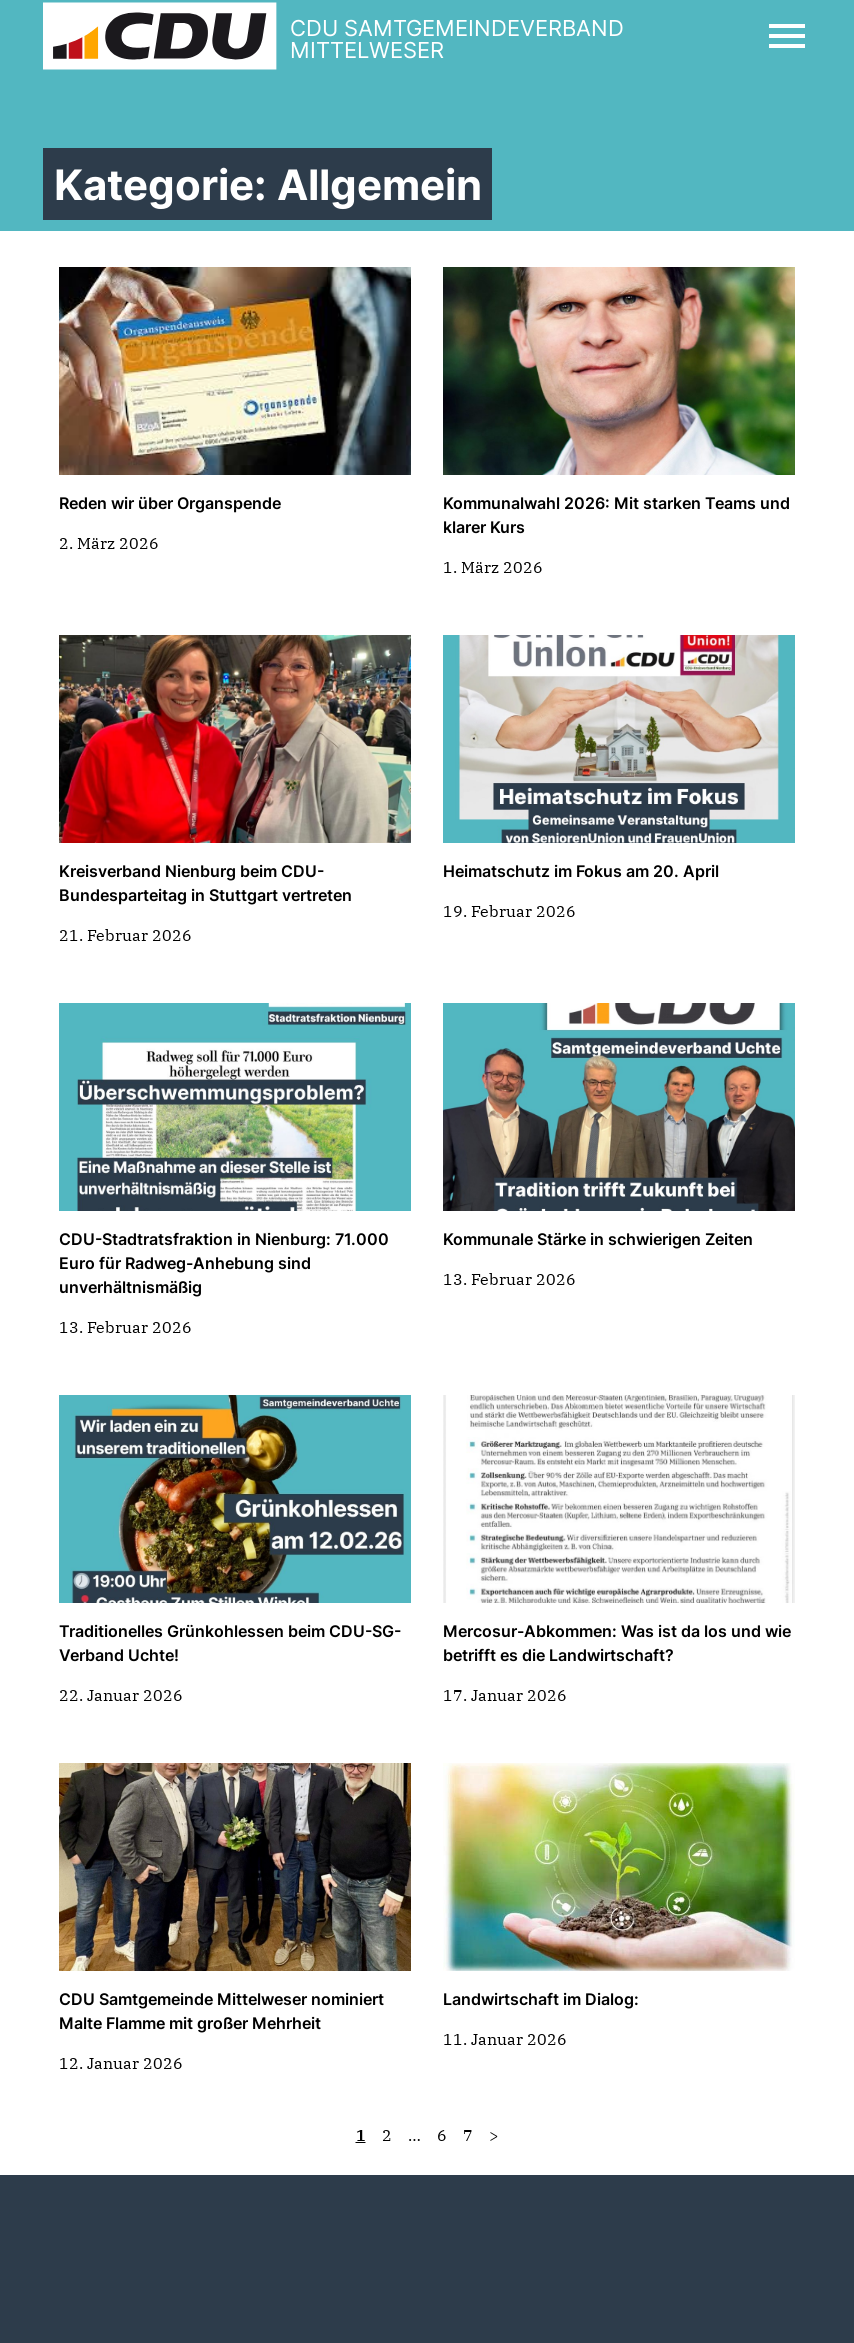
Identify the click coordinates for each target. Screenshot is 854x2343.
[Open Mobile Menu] (787, 36)
